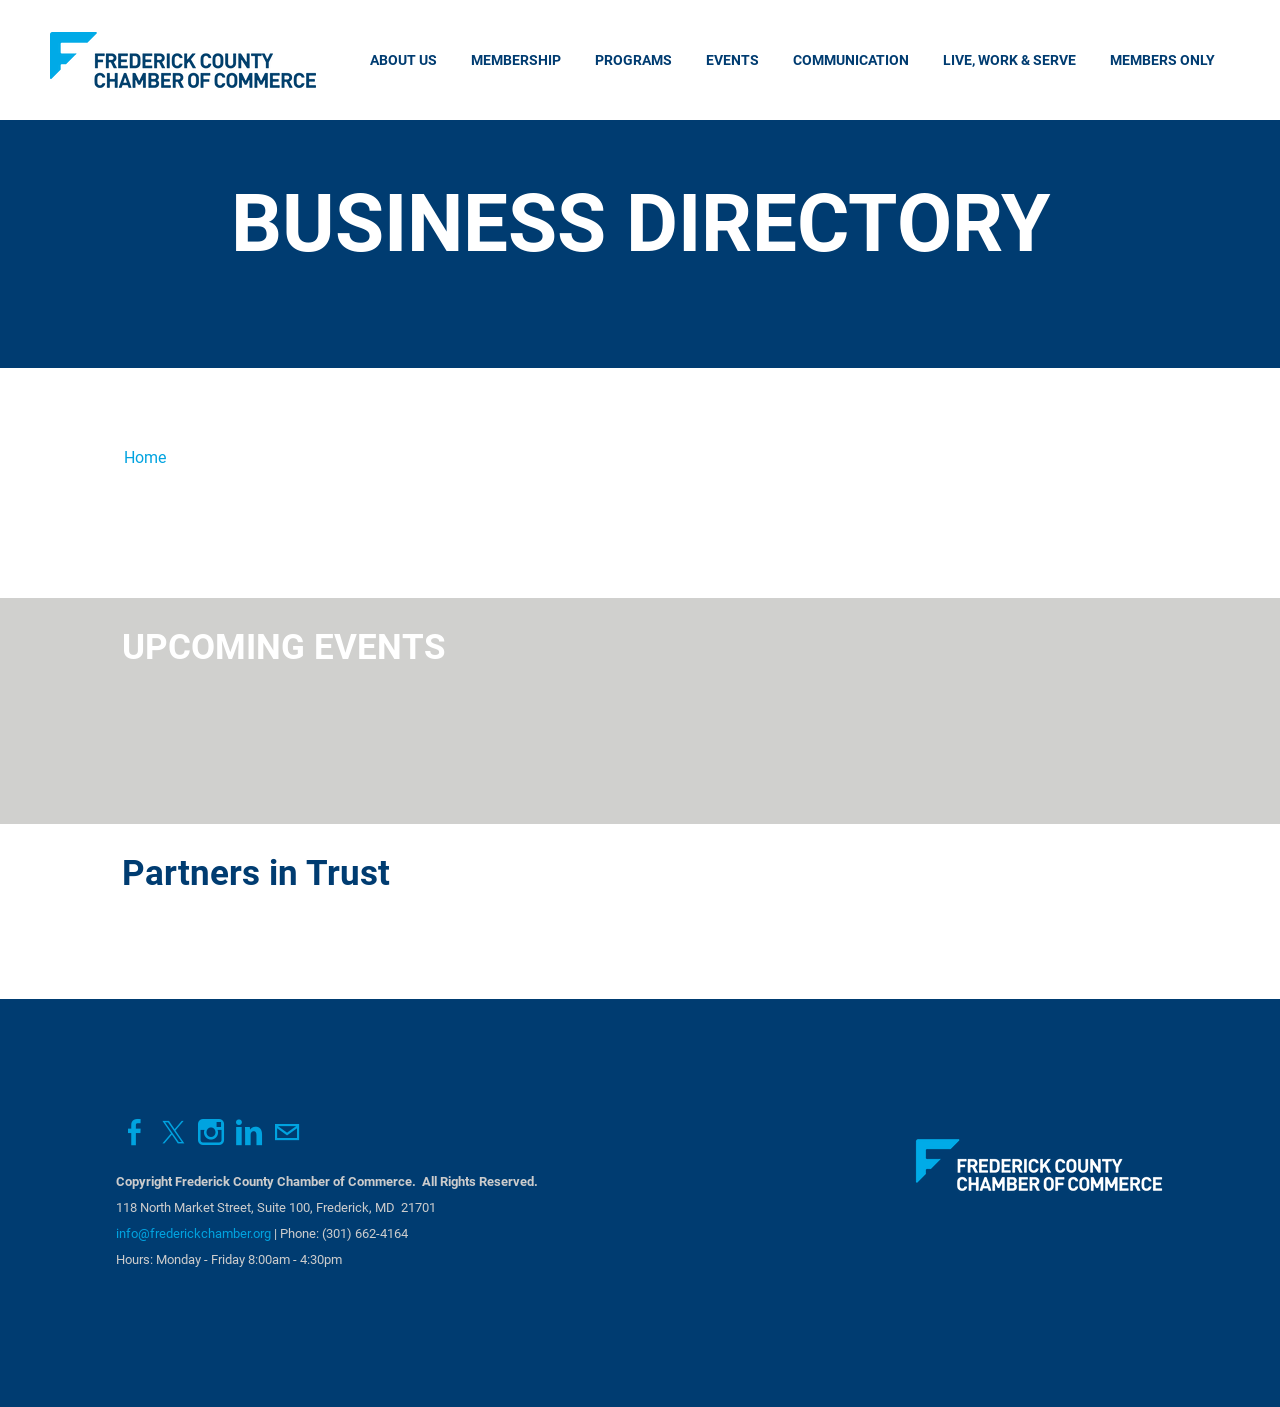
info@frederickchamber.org (193, 1233)
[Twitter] (173, 1132)
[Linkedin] (249, 1132)
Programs (633, 60)
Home (145, 457)
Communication (851, 60)
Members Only (1162, 60)
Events (732, 60)
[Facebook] (135, 1132)
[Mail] (287, 1132)
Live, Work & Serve (1009, 60)
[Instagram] (211, 1132)
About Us (403, 60)
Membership (516, 60)
